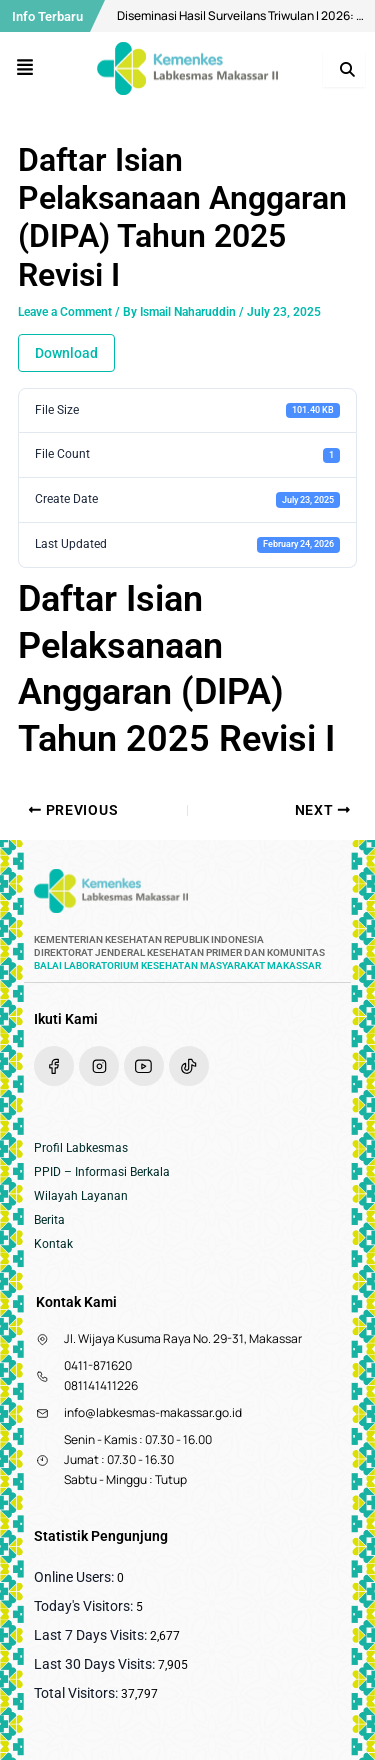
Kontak (53, 1244)
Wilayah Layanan (81, 1196)
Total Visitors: (77, 1693)
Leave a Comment (65, 312)
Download (66, 353)
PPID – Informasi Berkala (102, 1172)
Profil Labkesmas (81, 1148)
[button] (25, 69)
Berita (49, 1220)
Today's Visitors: (85, 1606)
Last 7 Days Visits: (92, 1635)
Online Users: (75, 1577)
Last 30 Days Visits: (96, 1664)
